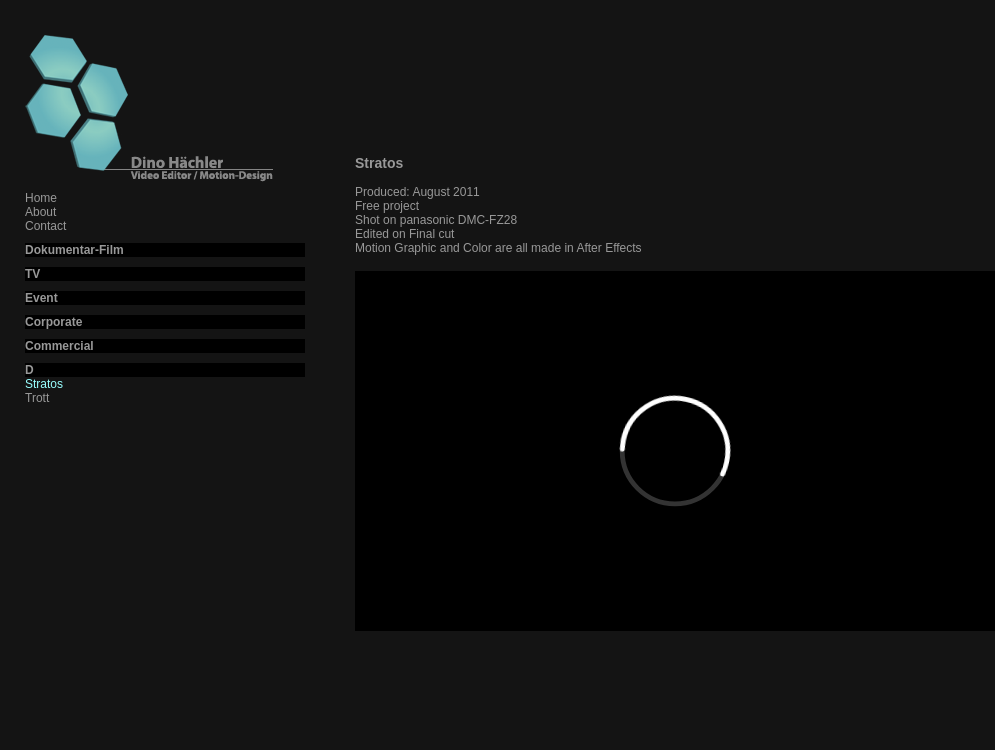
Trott (37, 398)
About (40, 212)
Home (41, 198)
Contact (45, 226)
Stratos (44, 384)
